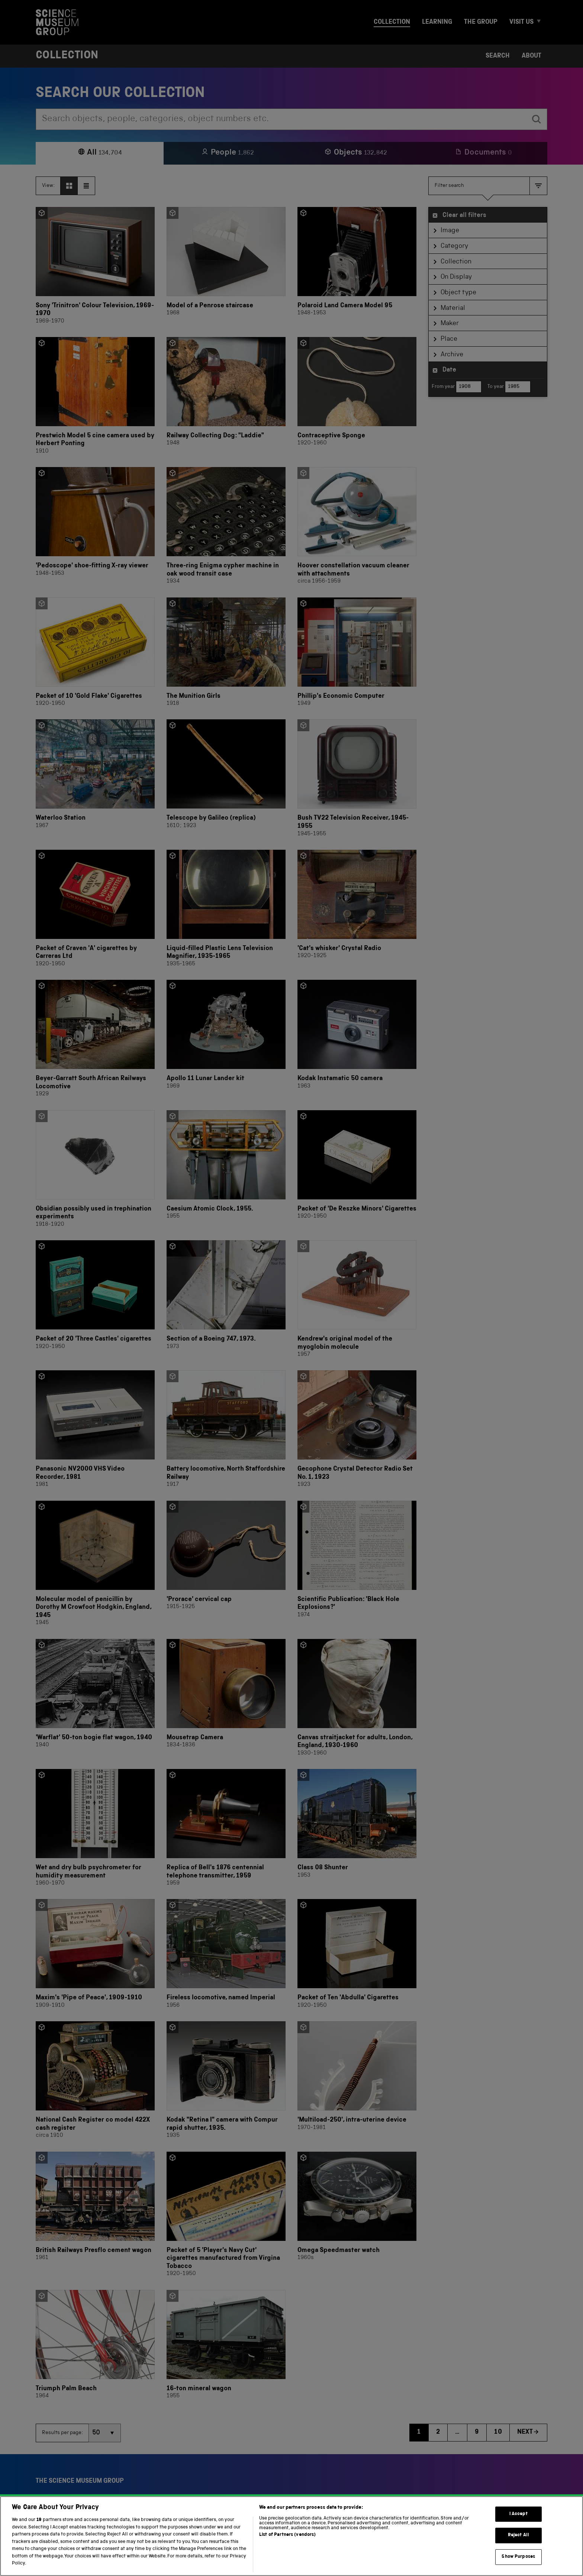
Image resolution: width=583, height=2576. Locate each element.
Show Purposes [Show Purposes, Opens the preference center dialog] (518, 2566)
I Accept (518, 2523)
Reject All (518, 2545)
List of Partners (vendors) (287, 2544)
